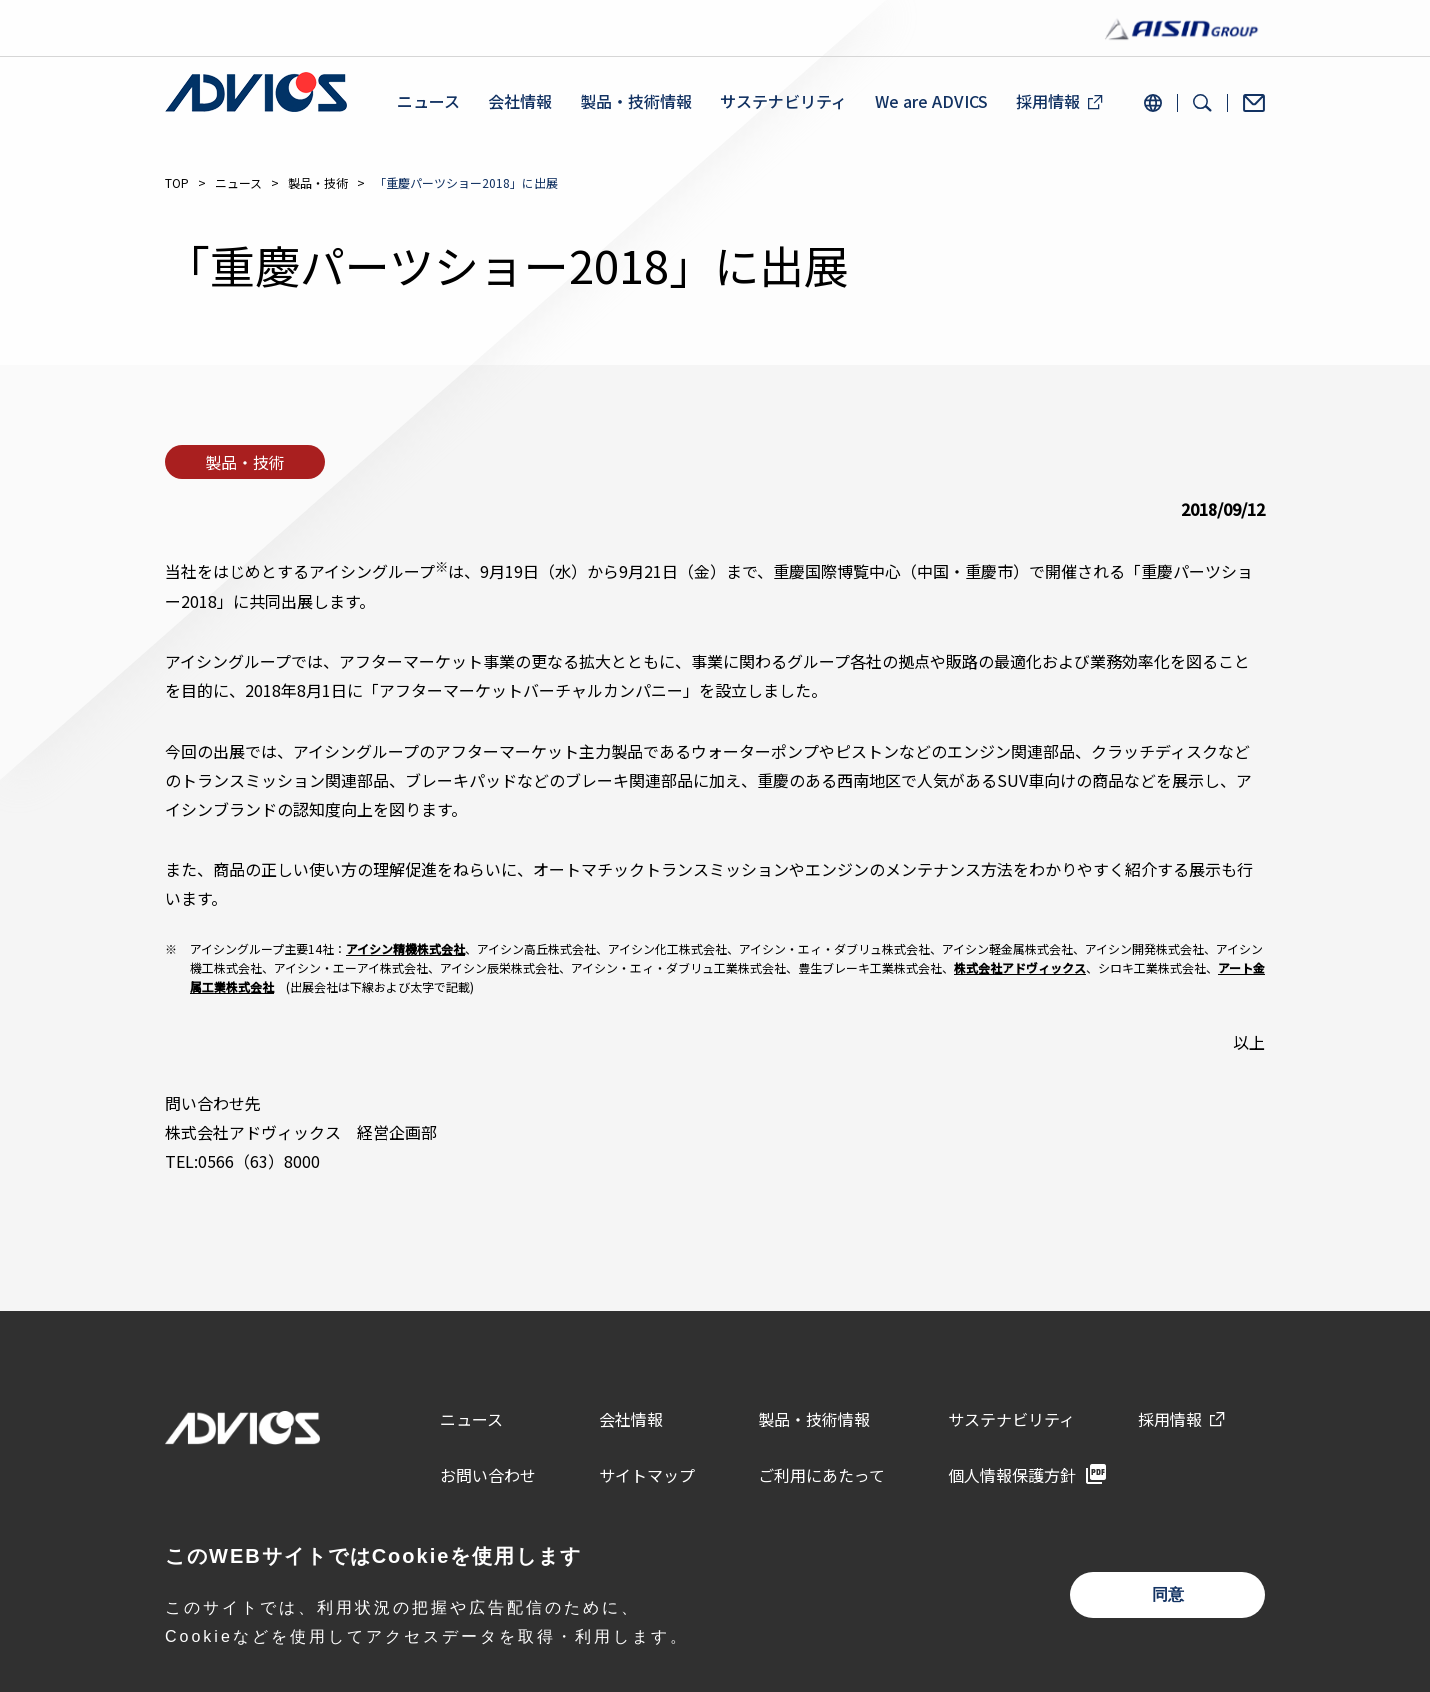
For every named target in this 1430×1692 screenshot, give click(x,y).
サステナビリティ (783, 101)
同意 (1168, 1594)
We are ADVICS (931, 101)
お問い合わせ (488, 1475)
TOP (177, 182)
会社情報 (520, 101)
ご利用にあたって (821, 1475)
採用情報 (1048, 101)
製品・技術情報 (636, 101)
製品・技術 (318, 182)
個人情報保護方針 (1012, 1475)
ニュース (428, 101)
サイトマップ (647, 1475)
